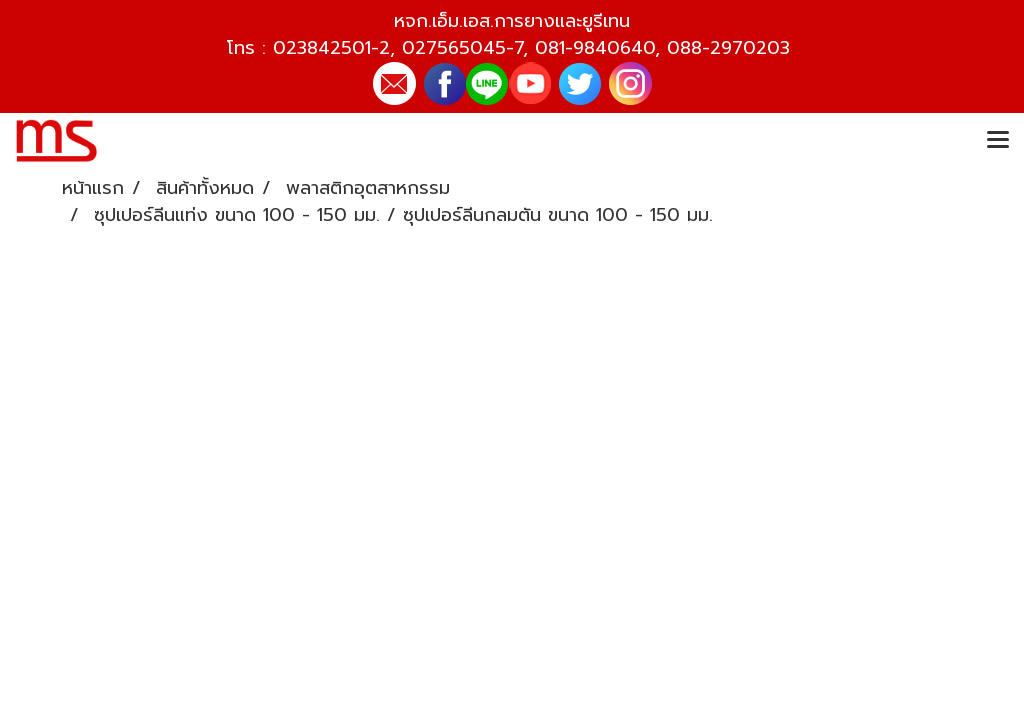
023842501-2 (331, 48)
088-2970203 (728, 48)
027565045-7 (462, 48)
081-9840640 (595, 48)
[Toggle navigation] (998, 141)
